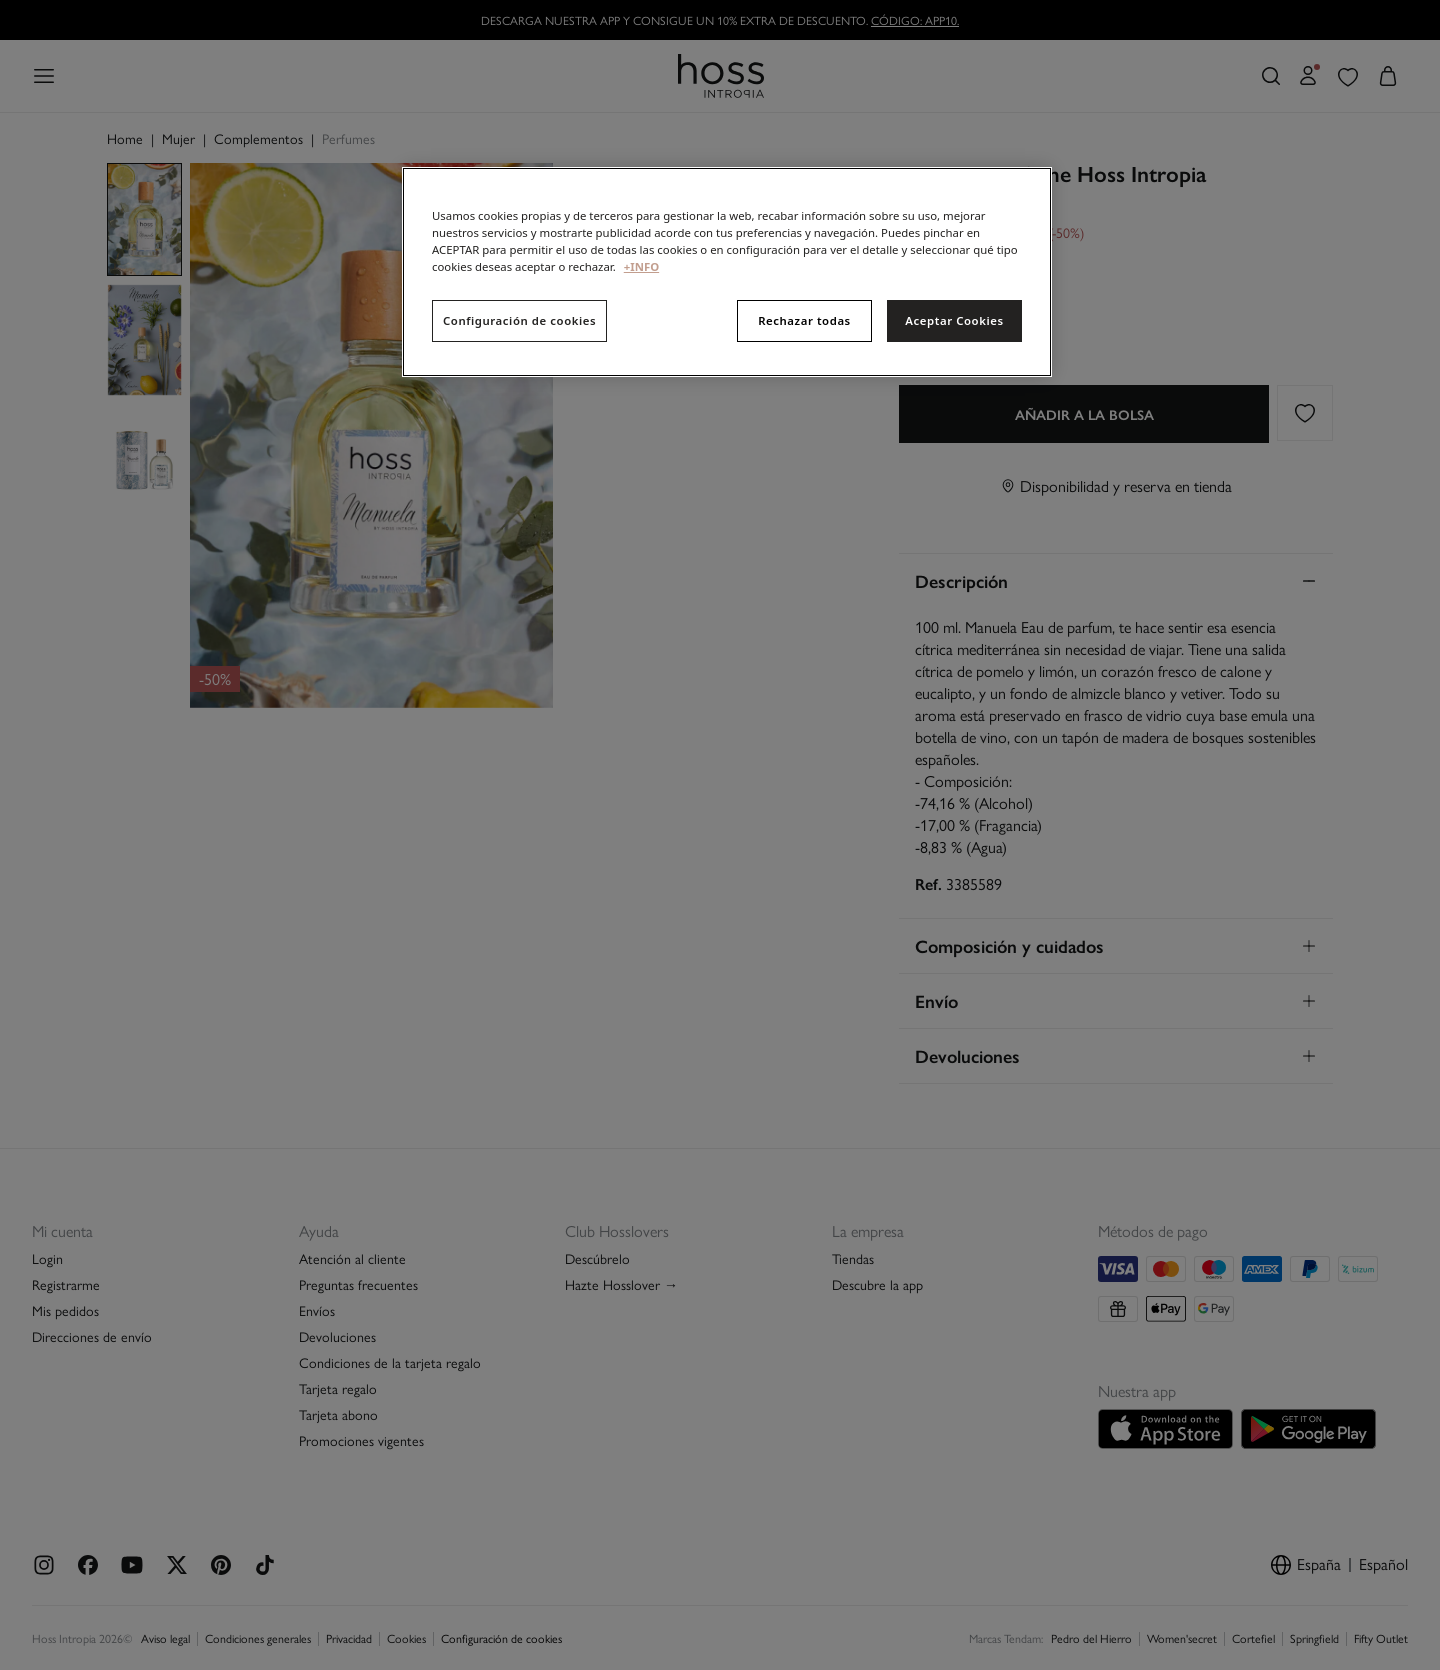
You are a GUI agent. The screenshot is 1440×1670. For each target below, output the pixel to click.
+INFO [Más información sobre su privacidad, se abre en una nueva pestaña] (641, 266)
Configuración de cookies (519, 320)
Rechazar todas (804, 320)
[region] (727, 272)
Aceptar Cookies (954, 320)
